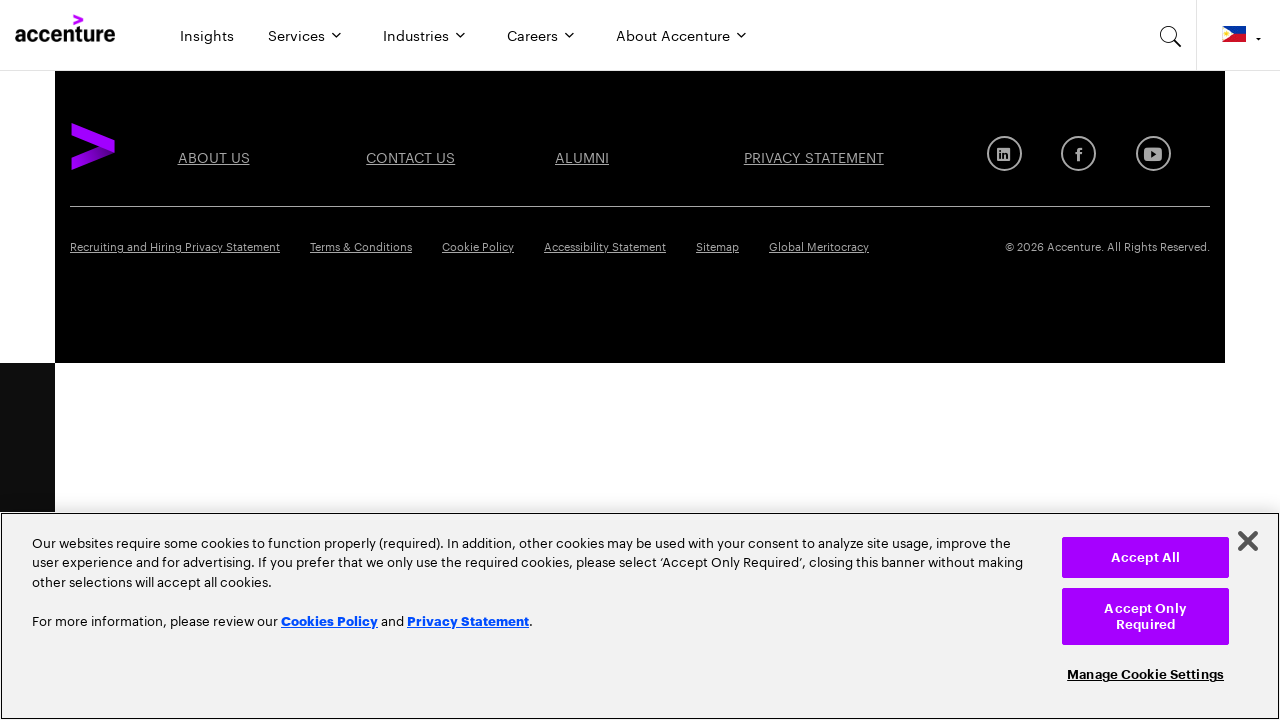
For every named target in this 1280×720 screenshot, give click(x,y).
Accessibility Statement (605, 245)
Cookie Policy (478, 245)
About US (214, 156)
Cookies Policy (329, 620)
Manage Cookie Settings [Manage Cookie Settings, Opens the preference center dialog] (1145, 674)
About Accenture (673, 34)
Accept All (1145, 557)
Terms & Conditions (361, 245)
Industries (416, 34)
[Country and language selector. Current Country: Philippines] (1238, 35)
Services (296, 34)
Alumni (582, 156)
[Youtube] (1153, 153)
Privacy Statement (468, 620)
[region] (640, 616)
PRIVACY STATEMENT (814, 156)
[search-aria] (1171, 35)
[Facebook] (1078, 153)
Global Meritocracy (819, 245)
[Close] (1248, 541)
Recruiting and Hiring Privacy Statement (175, 245)
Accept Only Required (1145, 616)
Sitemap (717, 245)
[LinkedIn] (1004, 153)
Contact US (410, 156)
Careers (532, 34)
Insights (207, 34)
